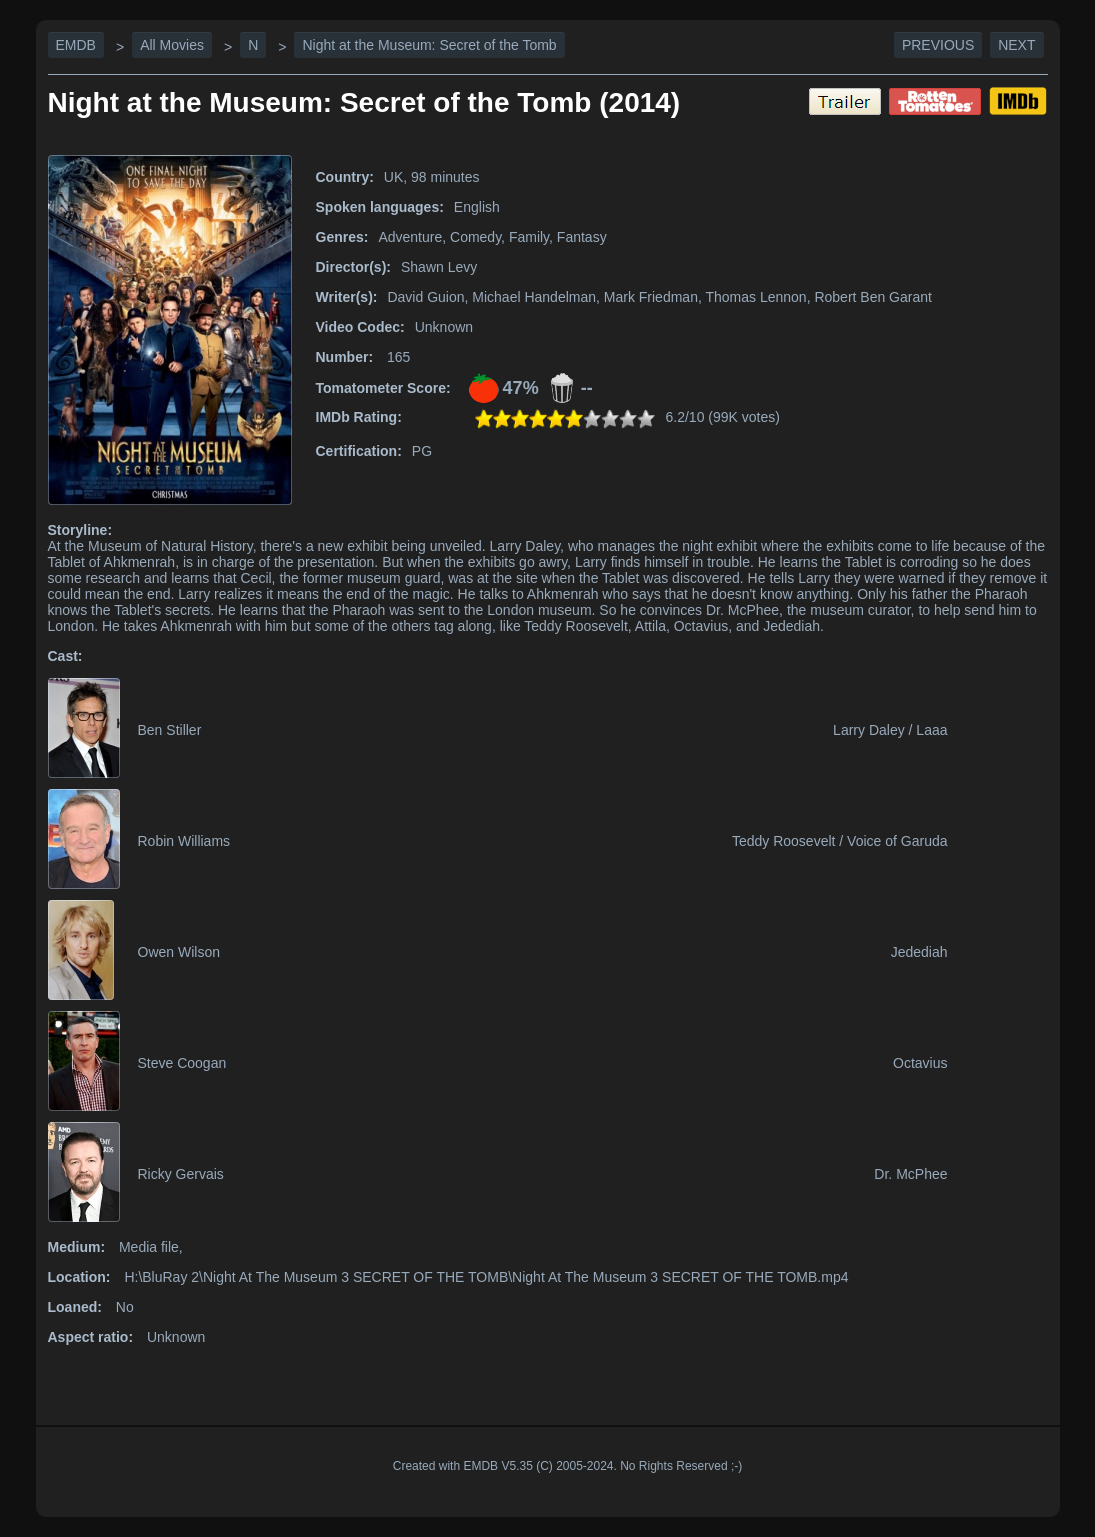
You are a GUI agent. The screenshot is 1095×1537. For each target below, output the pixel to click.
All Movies (172, 45)
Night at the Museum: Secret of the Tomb (429, 45)
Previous (938, 45)
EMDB (76, 45)
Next (1016, 45)
